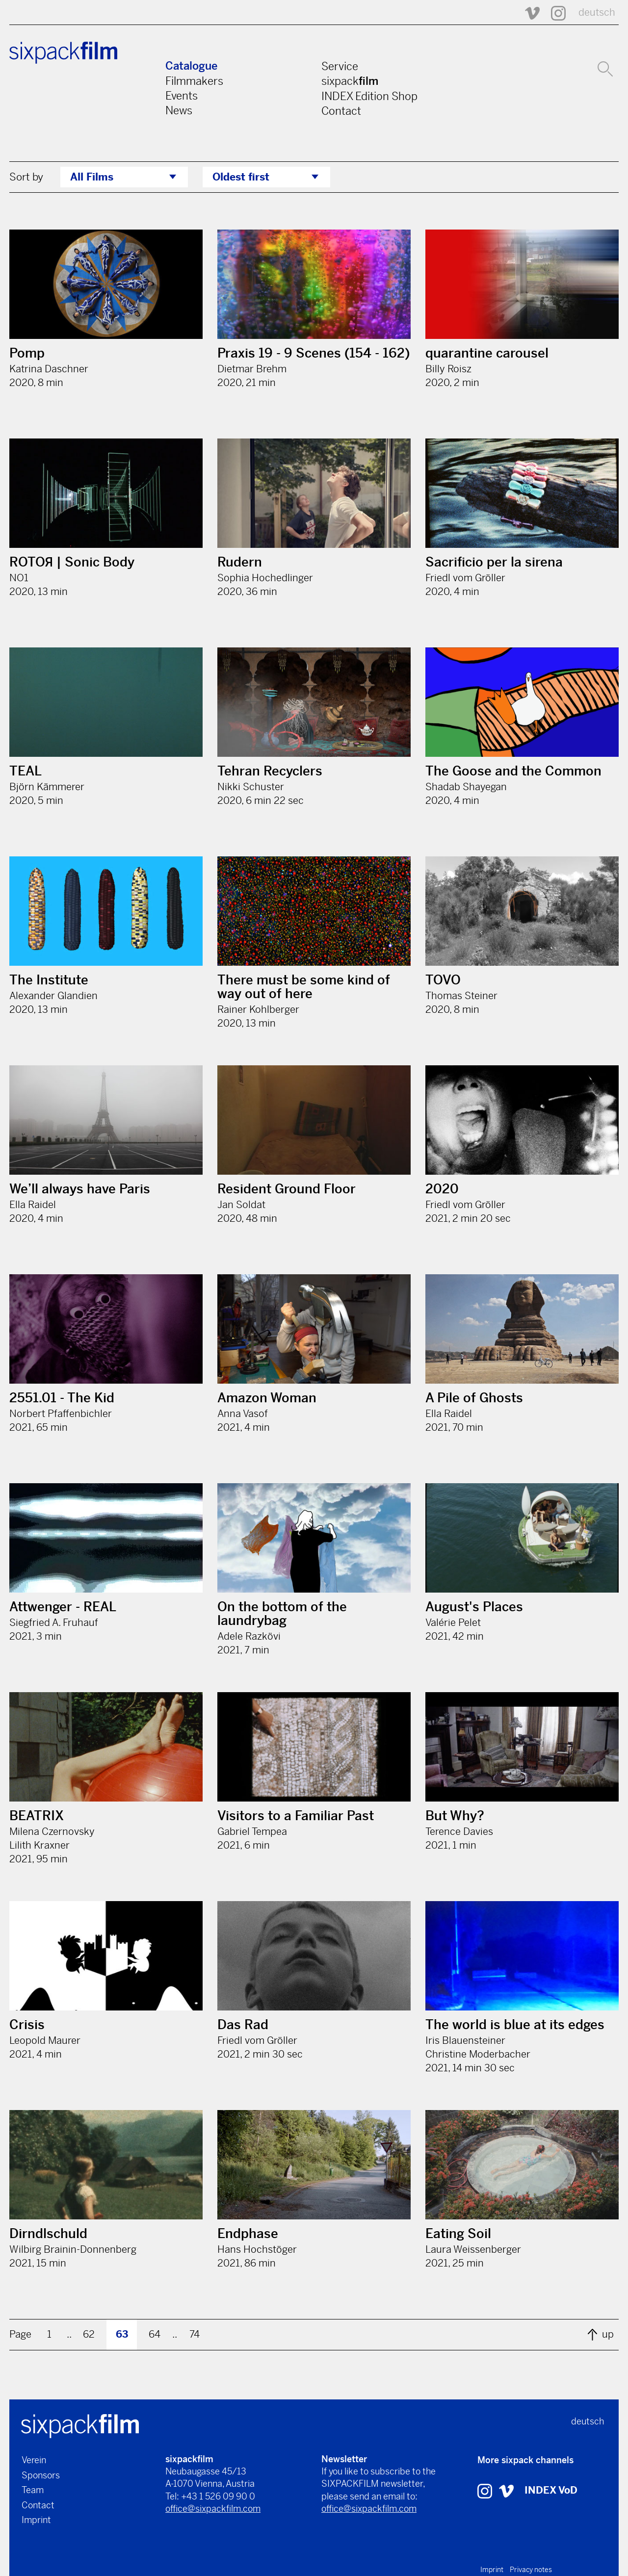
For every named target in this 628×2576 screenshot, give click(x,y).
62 (89, 2334)
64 (154, 2334)
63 (122, 2334)
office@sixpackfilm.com (213, 2508)
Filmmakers (194, 81)
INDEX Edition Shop (369, 96)
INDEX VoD (550, 2490)
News (178, 110)
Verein (34, 2460)
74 (194, 2334)
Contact (341, 111)
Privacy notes (531, 2569)
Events (181, 96)
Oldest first (240, 177)
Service (339, 66)
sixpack (349, 81)
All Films (91, 177)
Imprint (36, 2519)
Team (33, 2490)
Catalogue (191, 66)
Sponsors (41, 2475)
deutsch (596, 12)
